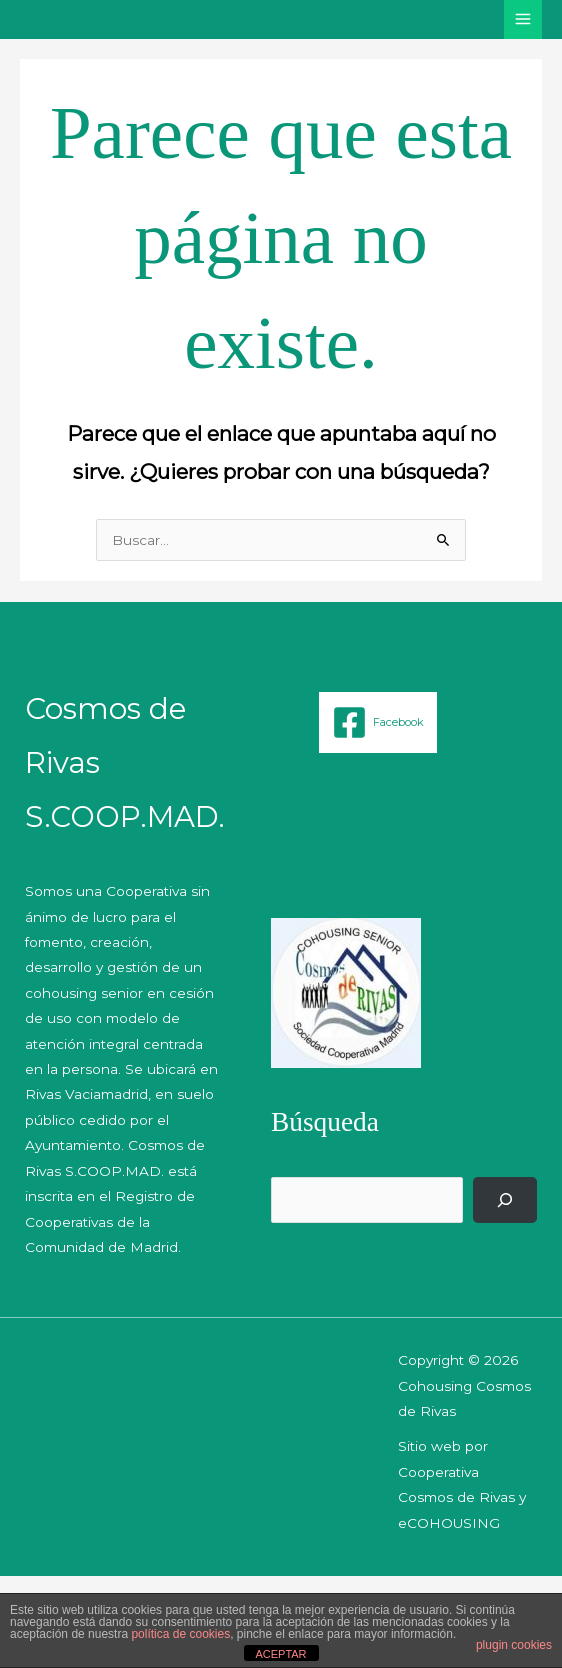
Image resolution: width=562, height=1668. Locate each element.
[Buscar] (505, 1200)
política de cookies (180, 1634)
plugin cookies (514, 1645)
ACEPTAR (280, 1654)
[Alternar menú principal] (523, 19)
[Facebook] (378, 722)
